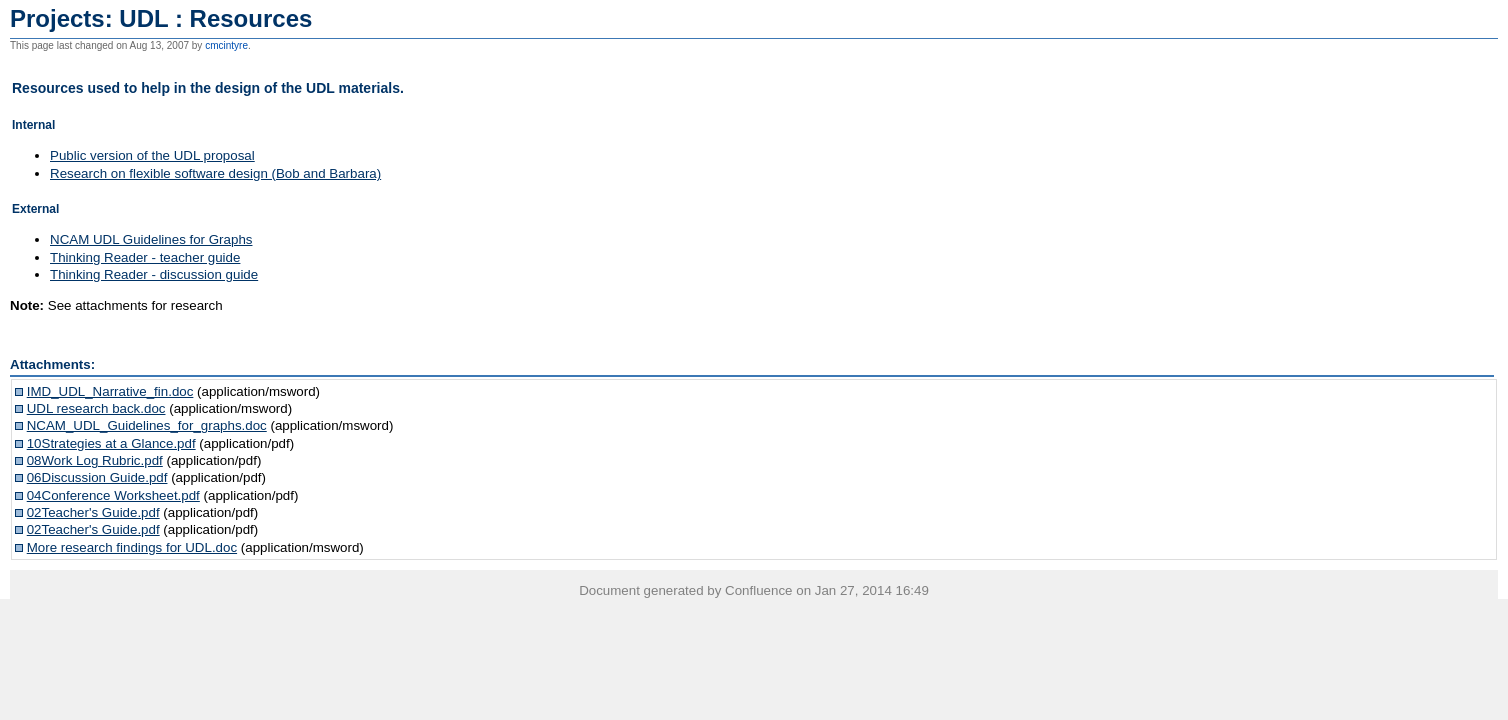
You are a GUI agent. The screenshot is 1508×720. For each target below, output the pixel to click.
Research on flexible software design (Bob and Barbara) (215, 173)
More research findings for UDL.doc (132, 547)
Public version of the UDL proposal (152, 155)
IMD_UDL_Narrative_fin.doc (110, 391)
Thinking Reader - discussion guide (154, 274)
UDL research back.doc (96, 408)
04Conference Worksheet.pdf (113, 495)
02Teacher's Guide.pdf (93, 512)
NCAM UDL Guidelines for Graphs (151, 239)
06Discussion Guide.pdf (97, 477)
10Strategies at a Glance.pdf (111, 443)
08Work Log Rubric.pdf (95, 460)
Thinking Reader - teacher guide (145, 257)
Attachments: (52, 364)
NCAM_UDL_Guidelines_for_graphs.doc (147, 425)
